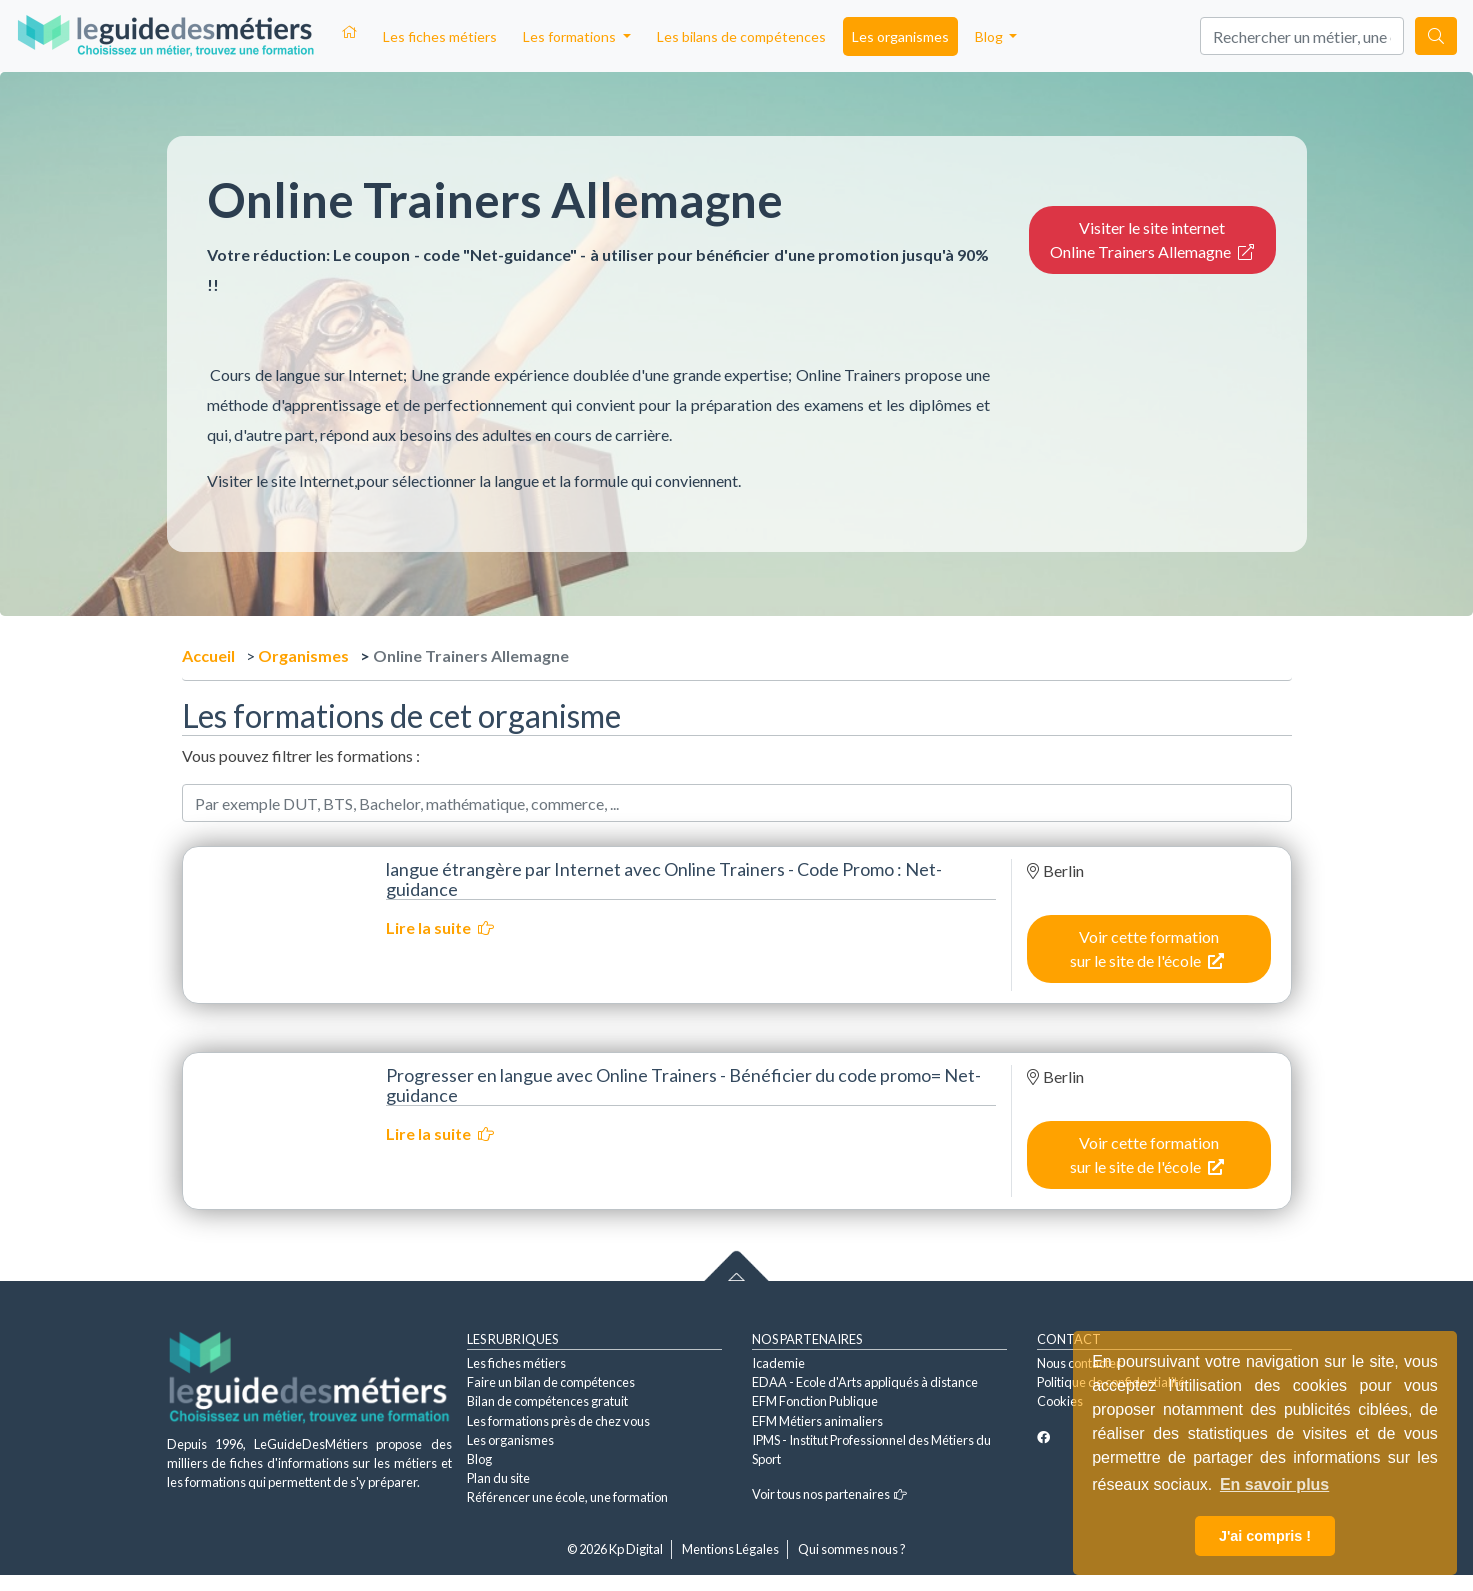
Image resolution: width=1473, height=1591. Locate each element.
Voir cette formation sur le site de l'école (1147, 948)
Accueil (208, 655)
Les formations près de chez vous (558, 1421)
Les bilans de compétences (741, 36)
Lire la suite (440, 927)
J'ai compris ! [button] (1265, 1536)
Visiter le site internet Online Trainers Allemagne (1152, 239)
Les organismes (900, 36)
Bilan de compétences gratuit (547, 1401)
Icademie (778, 1363)
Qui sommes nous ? (852, 1549)
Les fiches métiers (440, 36)
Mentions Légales (730, 1549)
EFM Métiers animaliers (817, 1421)
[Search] (1302, 36)
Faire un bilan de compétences (551, 1382)
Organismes (303, 655)
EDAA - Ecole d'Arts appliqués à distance (865, 1382)
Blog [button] (990, 36)
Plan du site (498, 1478)
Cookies (1060, 1401)
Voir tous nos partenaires (829, 1494)
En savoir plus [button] (1274, 1484)
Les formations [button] (571, 36)
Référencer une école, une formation (567, 1497)
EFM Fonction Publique (815, 1401)
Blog (479, 1459)
